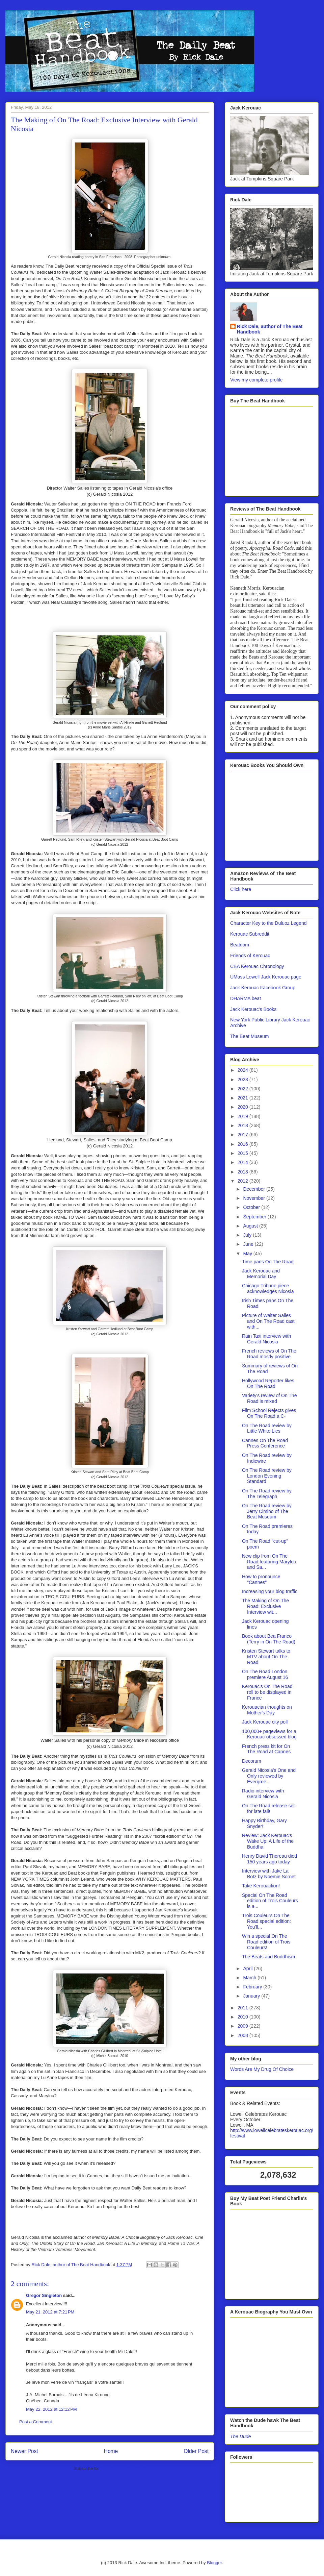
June (248, 1244)
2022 (243, 1088)
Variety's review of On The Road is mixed (269, 1398)
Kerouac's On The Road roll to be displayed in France (267, 1692)
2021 (243, 1097)
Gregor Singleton (44, 2295)
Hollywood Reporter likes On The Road (268, 1383)
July (248, 1235)
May (248, 1253)
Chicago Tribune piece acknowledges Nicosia (268, 1288)
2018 (243, 1125)
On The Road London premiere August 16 (265, 1674)
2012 (243, 1181)
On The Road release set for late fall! (268, 1808)
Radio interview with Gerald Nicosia (263, 1793)
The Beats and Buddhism (268, 1956)
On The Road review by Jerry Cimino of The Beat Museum (267, 1511)
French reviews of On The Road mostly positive (269, 1353)
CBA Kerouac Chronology (257, 966)
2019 (243, 1116)
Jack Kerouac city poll (265, 1722)
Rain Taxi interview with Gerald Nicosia (266, 1338)
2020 (243, 1107)
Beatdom (239, 944)
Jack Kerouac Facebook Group (262, 987)
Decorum (251, 1761)
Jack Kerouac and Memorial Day (261, 1273)
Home (111, 2451)
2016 (243, 1144)
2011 (243, 2007)
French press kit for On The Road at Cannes (266, 1749)
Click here (240, 889)
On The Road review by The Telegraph (267, 1493)
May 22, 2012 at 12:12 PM (51, 2409)
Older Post (196, 2451)
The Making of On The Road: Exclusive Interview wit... (265, 1606)
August (251, 1226)
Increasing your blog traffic (269, 1591)
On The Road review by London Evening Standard (267, 1475)
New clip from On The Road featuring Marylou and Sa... (269, 1561)
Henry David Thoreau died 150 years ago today (269, 1858)
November (254, 1198)
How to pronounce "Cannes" (261, 1579)
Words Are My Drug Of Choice (262, 2069)
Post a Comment (35, 2421)
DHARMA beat (245, 998)
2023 (243, 1079)
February (253, 1986)
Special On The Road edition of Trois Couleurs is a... (270, 1900)
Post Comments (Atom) (123, 2468)
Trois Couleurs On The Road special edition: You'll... (266, 1921)
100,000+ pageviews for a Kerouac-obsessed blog (269, 1734)
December (254, 1189)
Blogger (214, 2562)
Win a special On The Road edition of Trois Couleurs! (266, 1941)
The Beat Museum (249, 1036)
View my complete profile (256, 379)
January (252, 1996)
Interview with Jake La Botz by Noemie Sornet (269, 1873)
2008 (243, 2035)
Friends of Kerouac (250, 955)
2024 (243, 1070)
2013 (243, 1171)
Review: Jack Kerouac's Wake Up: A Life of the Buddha (268, 1841)
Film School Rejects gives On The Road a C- (269, 1413)
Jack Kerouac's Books (253, 1009)
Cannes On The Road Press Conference (265, 1443)
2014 (243, 1162)
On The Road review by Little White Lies (267, 1428)
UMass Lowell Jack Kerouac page (265, 977)
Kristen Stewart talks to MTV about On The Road (266, 1656)
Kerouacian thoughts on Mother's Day (267, 1709)
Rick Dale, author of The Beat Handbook (269, 329)
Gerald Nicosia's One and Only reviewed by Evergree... (269, 1775)
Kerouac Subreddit (249, 934)
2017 (243, 1134)
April (248, 1968)
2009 (243, 2026)
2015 (243, 1153)
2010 (243, 2017)
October (252, 1207)
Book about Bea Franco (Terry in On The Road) (268, 1638)
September (255, 1216)
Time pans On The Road (268, 1261)
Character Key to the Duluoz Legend (268, 923)
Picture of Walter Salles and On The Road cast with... (268, 1321)
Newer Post (24, 2451)
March (250, 1977)
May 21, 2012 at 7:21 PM (50, 2311)
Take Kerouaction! (261, 1885)
